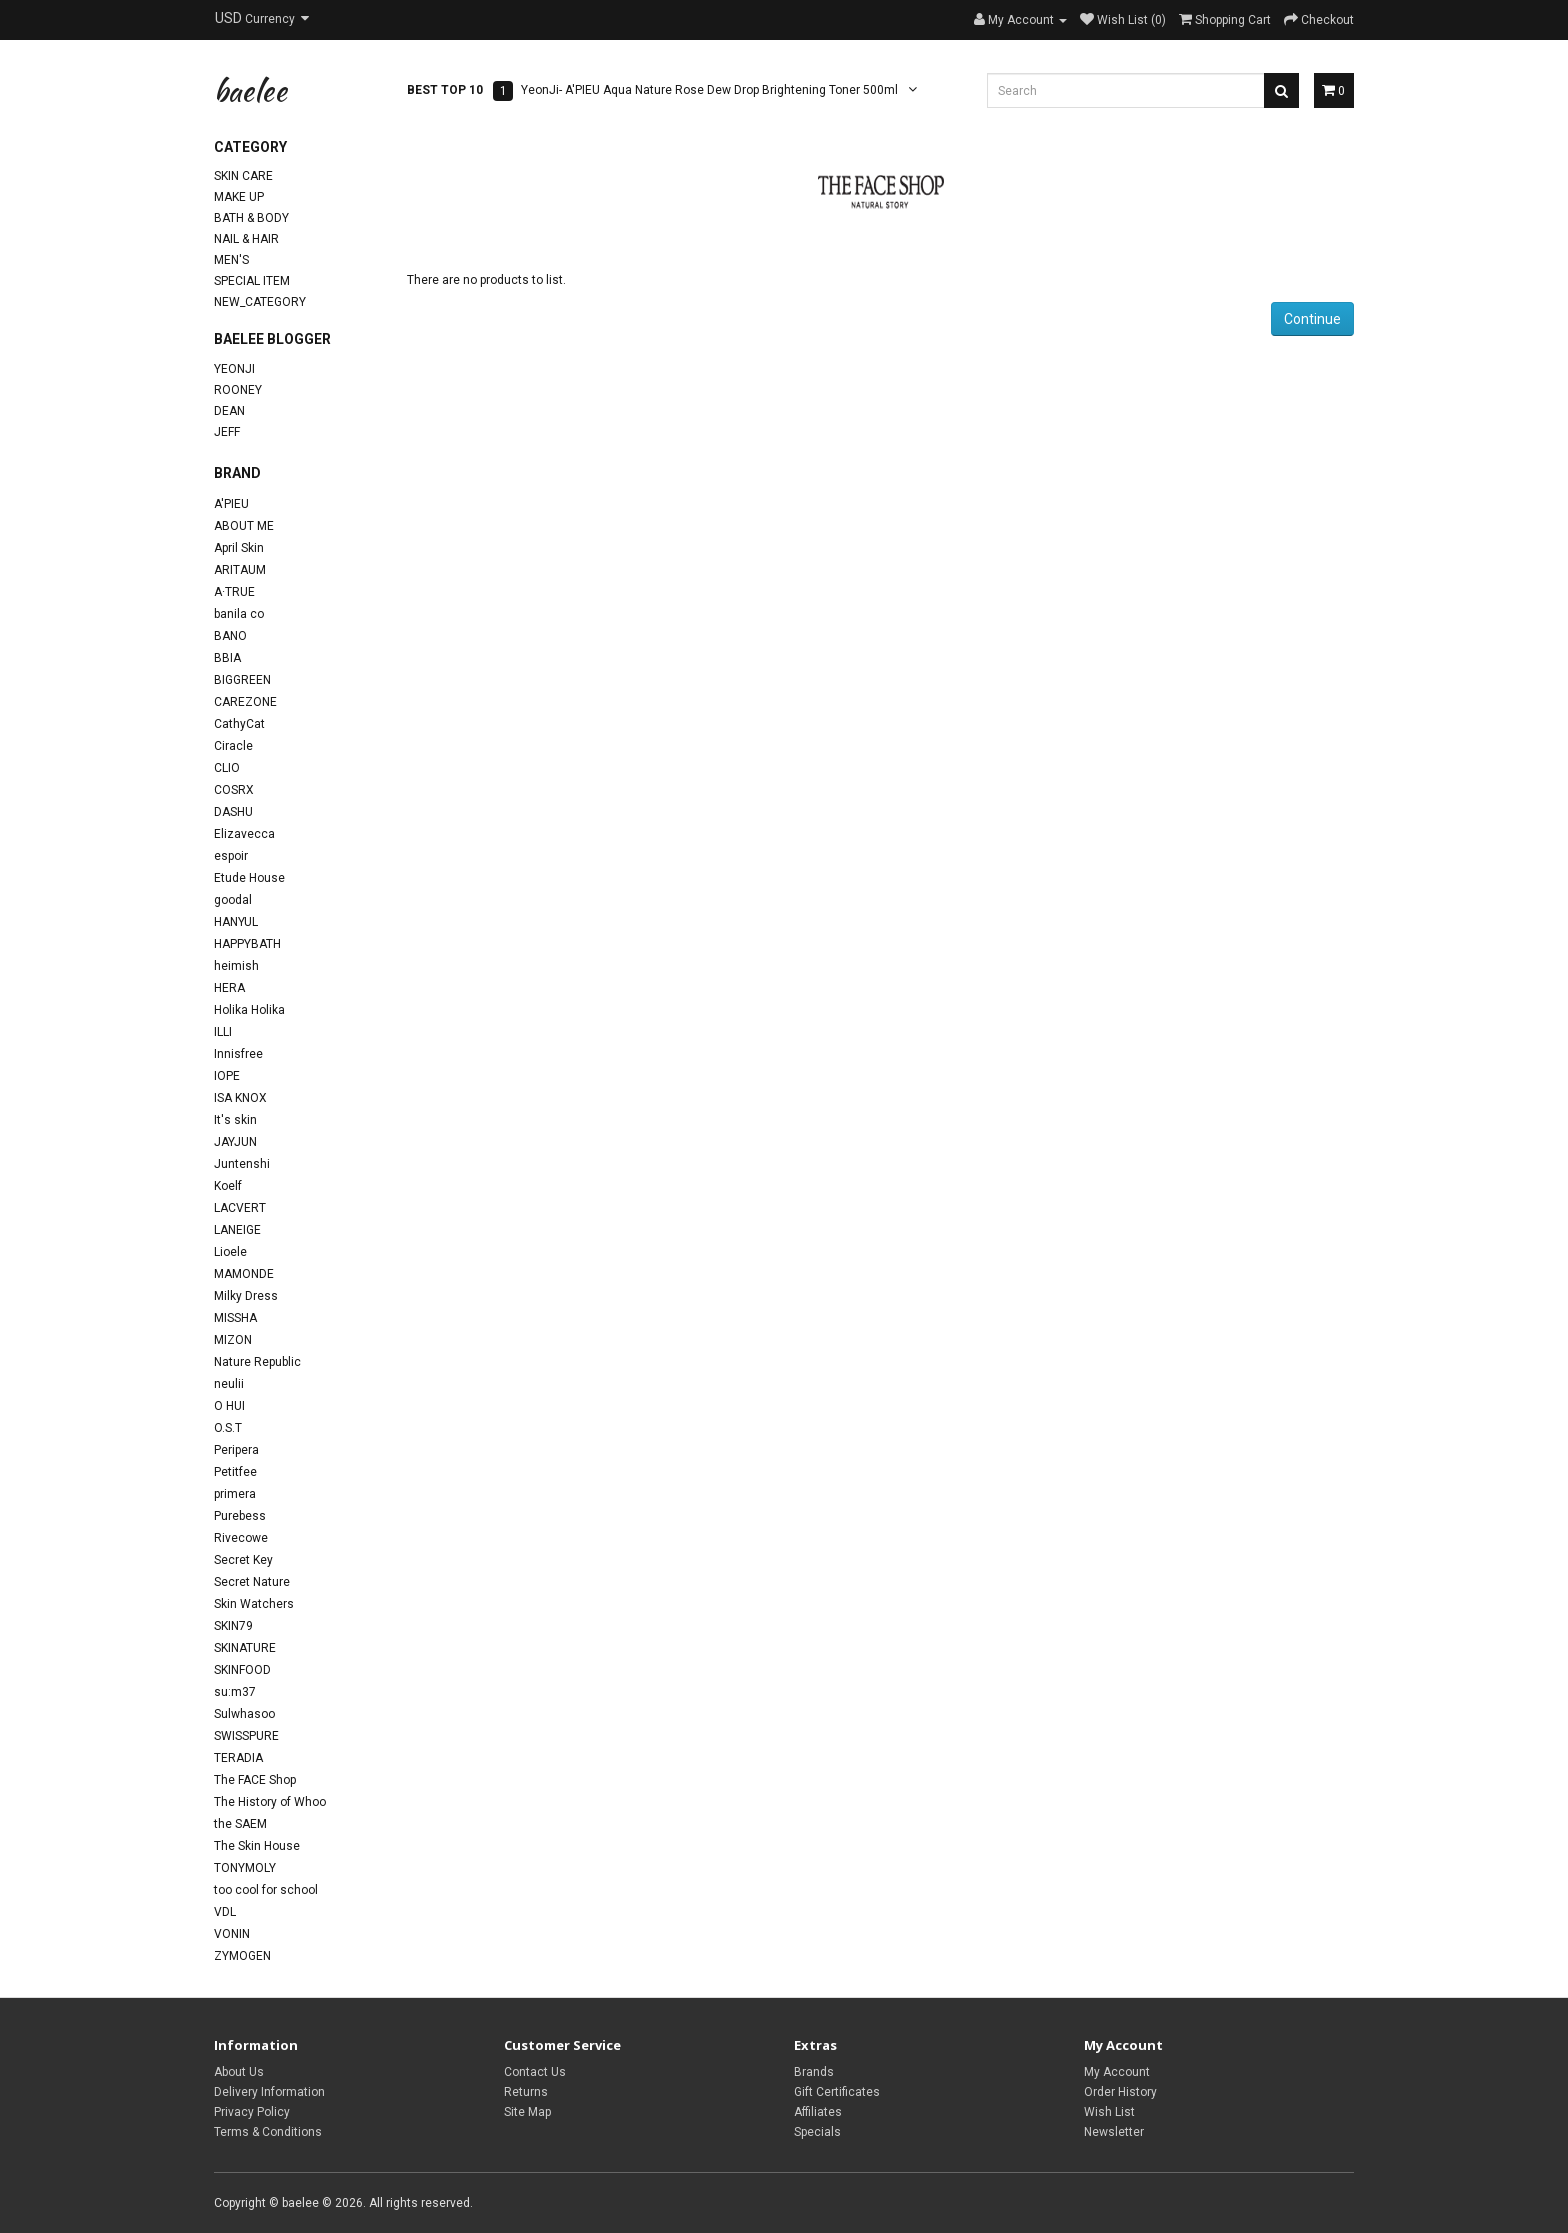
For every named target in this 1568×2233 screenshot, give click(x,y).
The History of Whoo (270, 1802)
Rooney (238, 390)
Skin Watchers (254, 1604)
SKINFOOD (242, 1670)
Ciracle (233, 746)
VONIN (232, 1934)
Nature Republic (257, 1362)
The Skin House (257, 1846)
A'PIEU (231, 504)
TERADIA (238, 1758)
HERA (229, 988)
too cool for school (266, 1890)
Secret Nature (252, 1582)
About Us (239, 2072)
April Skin (239, 548)
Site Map (527, 2112)
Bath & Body (251, 218)
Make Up (239, 197)
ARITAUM (240, 570)
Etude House (249, 878)
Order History (1120, 2092)
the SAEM (240, 1824)
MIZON (233, 1340)
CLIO (227, 768)
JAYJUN (235, 1142)
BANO (230, 636)
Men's (231, 260)
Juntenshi (242, 1164)
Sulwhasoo (244, 1714)
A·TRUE (234, 592)
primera (235, 1494)
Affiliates (818, 2112)
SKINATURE (245, 1648)
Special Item (252, 281)
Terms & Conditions (268, 2132)
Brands (814, 2072)
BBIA (227, 658)
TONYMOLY (245, 1868)
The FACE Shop (255, 1780)
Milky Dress (246, 1296)
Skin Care (243, 176)
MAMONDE (244, 1274)
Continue (1312, 319)
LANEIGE (237, 1230)
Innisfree (238, 1054)
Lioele (230, 1252)
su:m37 (235, 1692)
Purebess (240, 1516)
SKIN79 (233, 1626)
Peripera (236, 1450)
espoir (231, 856)
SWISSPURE (246, 1736)
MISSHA (235, 1318)
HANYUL (236, 922)
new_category (260, 302)
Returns (526, 2092)
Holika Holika (249, 1010)
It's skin (235, 1120)
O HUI (229, 1406)
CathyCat (239, 724)
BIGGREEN (242, 680)
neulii (229, 1384)
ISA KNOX (240, 1098)
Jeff (227, 432)
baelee (250, 90)
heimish (236, 966)
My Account (1117, 2072)
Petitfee (235, 1472)
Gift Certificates (837, 2092)
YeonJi (234, 369)
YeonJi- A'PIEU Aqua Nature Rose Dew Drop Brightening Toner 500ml (709, 90)
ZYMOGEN (242, 1956)
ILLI (223, 1032)
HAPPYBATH (247, 944)
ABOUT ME (244, 526)
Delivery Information (269, 2092)
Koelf (228, 1186)
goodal (233, 900)
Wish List (1109, 2112)
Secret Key (243, 1560)
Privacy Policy (252, 2112)
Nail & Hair (246, 239)
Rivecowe (241, 1538)
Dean (229, 411)
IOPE (227, 1076)
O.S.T (228, 1428)
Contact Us (535, 2072)
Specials (817, 2132)
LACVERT (240, 1208)
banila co (239, 614)
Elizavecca (244, 834)
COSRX (234, 790)
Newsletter (1114, 2132)
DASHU (233, 812)
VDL (225, 1912)
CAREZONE (245, 702)
